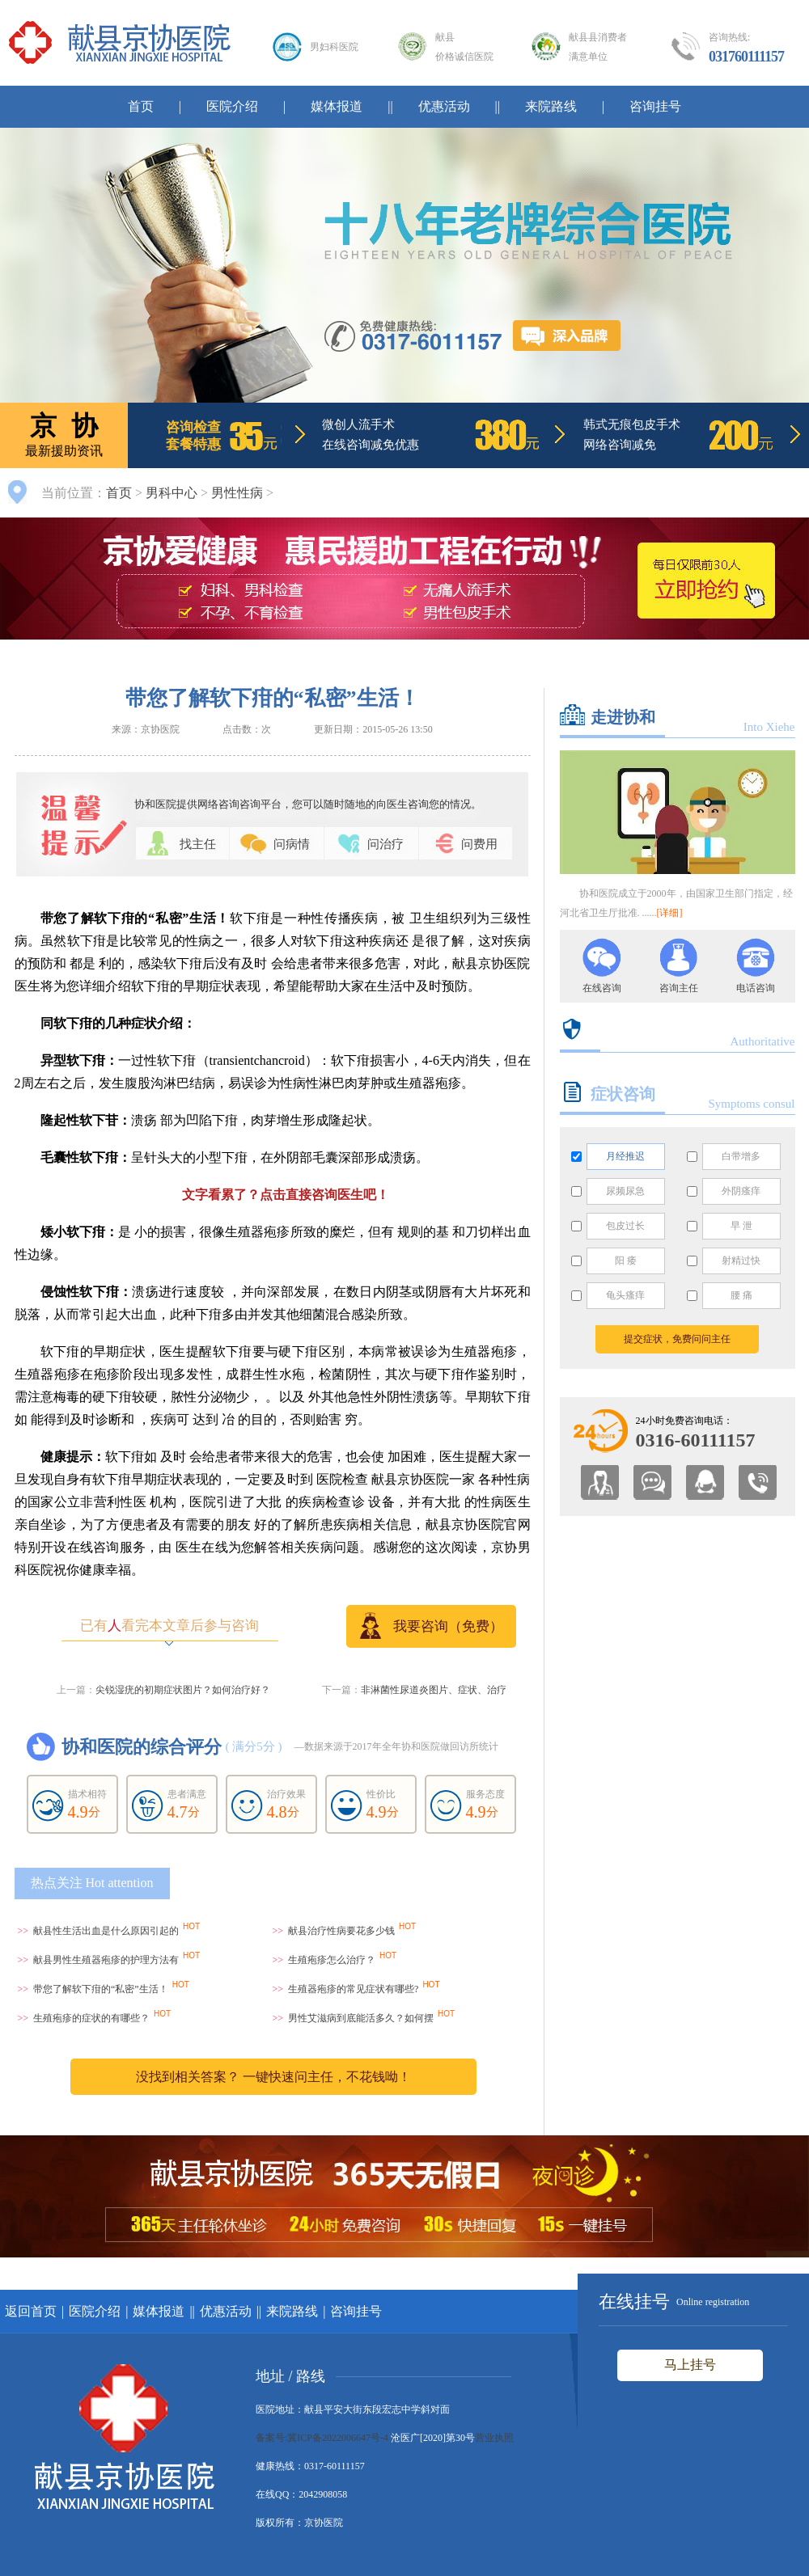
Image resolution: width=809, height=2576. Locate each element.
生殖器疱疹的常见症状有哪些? (353, 1989)
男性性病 (237, 493)
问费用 (479, 844)
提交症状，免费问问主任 (677, 1339)
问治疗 (385, 844)
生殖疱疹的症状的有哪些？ (91, 2018)
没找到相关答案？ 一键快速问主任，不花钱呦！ (273, 2077)
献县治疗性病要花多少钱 (341, 1930)
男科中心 (171, 493)
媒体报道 (336, 106)
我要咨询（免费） (431, 1625)
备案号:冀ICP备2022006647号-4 (322, 2437)
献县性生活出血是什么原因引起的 (106, 1930)
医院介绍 (232, 106)
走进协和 (623, 717)
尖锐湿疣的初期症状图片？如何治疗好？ (182, 1690)
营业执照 (494, 2437)
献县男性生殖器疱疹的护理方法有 (106, 1960)
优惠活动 (444, 106)
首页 (141, 106)
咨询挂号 (655, 106)
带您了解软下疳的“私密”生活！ (100, 1989)
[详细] (670, 912)
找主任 (198, 844)
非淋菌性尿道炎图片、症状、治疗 (433, 1690)
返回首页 (31, 2311)
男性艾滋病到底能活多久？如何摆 (361, 2018)
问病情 (291, 844)
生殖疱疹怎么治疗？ (331, 1960)
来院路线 (551, 106)
